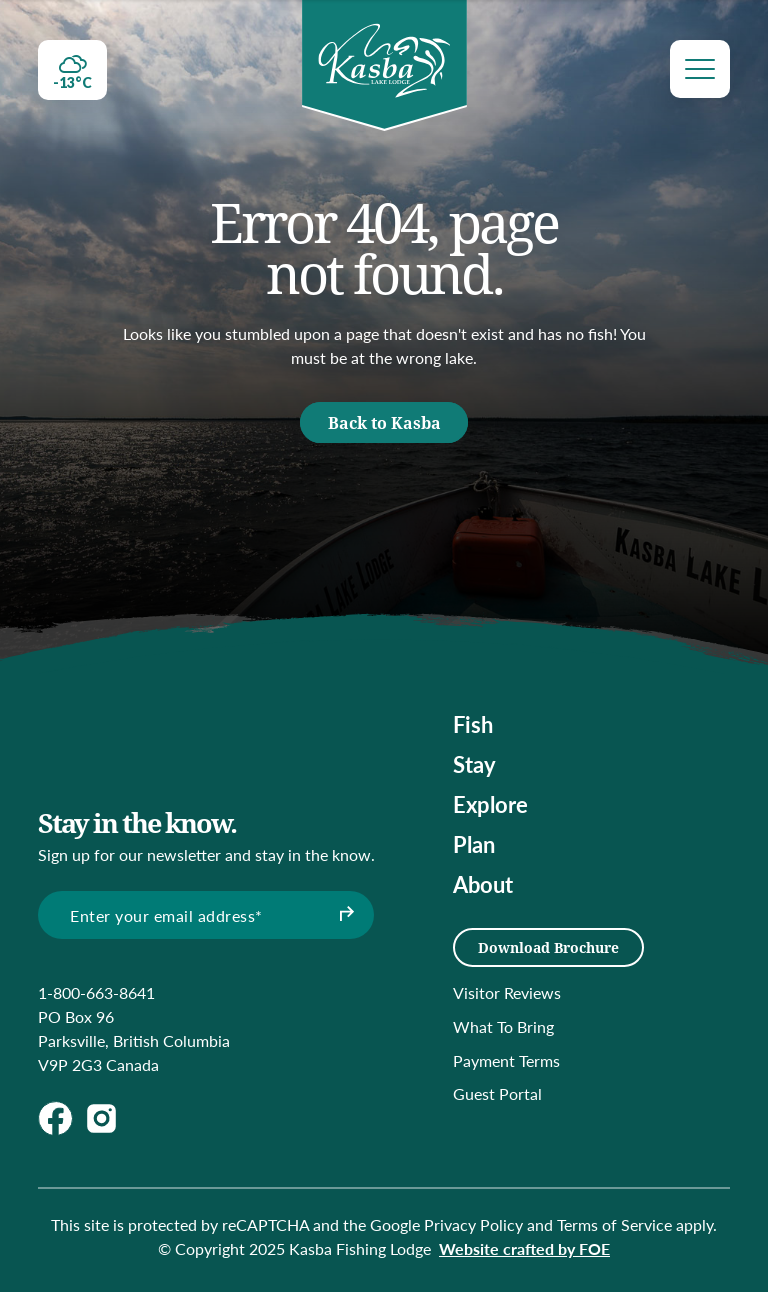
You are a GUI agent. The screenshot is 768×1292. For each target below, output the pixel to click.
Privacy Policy (473, 1224)
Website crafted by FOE (524, 1248)
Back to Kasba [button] (384, 422)
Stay (474, 764)
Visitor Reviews (507, 992)
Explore (490, 804)
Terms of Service (614, 1224)
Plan (474, 844)
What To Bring (503, 1026)
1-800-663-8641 (96, 992)
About (483, 884)
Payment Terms (506, 1060)
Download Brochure (548, 947)
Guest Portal (497, 1093)
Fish (473, 724)
